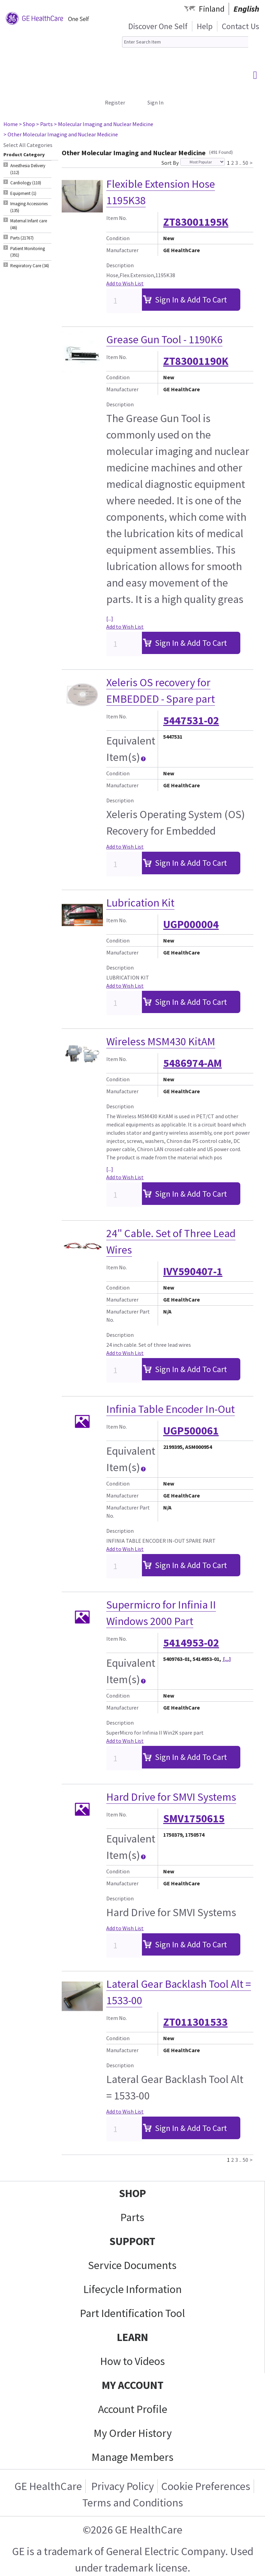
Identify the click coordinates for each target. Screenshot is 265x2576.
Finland (212, 8)
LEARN (132, 2337)
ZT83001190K (195, 361)
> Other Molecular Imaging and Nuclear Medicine (60, 134)
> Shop (27, 124)
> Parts (44, 124)
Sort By (170, 162)
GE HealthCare (48, 2486)
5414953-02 (191, 1643)
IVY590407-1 (192, 1271)
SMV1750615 (194, 1818)
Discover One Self (158, 26)
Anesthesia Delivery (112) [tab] (27, 169)
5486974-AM (192, 1063)
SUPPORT (132, 2241)
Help (205, 26)
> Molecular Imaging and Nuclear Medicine (103, 124)
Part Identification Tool (132, 2313)
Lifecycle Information (132, 2289)
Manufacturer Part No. (128, 1315)
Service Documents (132, 2265)
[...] (109, 618)
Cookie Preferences (205, 2486)
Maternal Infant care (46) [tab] (28, 224)
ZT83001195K (195, 222)
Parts (132, 2217)
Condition (118, 238)
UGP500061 (191, 1431)
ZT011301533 (195, 2022)
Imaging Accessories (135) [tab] (29, 207)
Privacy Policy (121, 2486)
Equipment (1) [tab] (23, 193)
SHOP (132, 2193)
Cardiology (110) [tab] (25, 183)
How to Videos (132, 2361)
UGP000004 (191, 924)
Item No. (116, 217)
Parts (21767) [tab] (22, 238)
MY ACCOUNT (133, 2385)
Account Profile (132, 2409)
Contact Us (240, 26)
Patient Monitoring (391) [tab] (27, 252)
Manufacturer (122, 250)
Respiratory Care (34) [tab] (29, 266)
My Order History (133, 2433)
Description (120, 265)
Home (10, 124)
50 (245, 161)
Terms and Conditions (132, 2503)
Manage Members (132, 2457)
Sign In (155, 102)
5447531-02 (191, 720)
